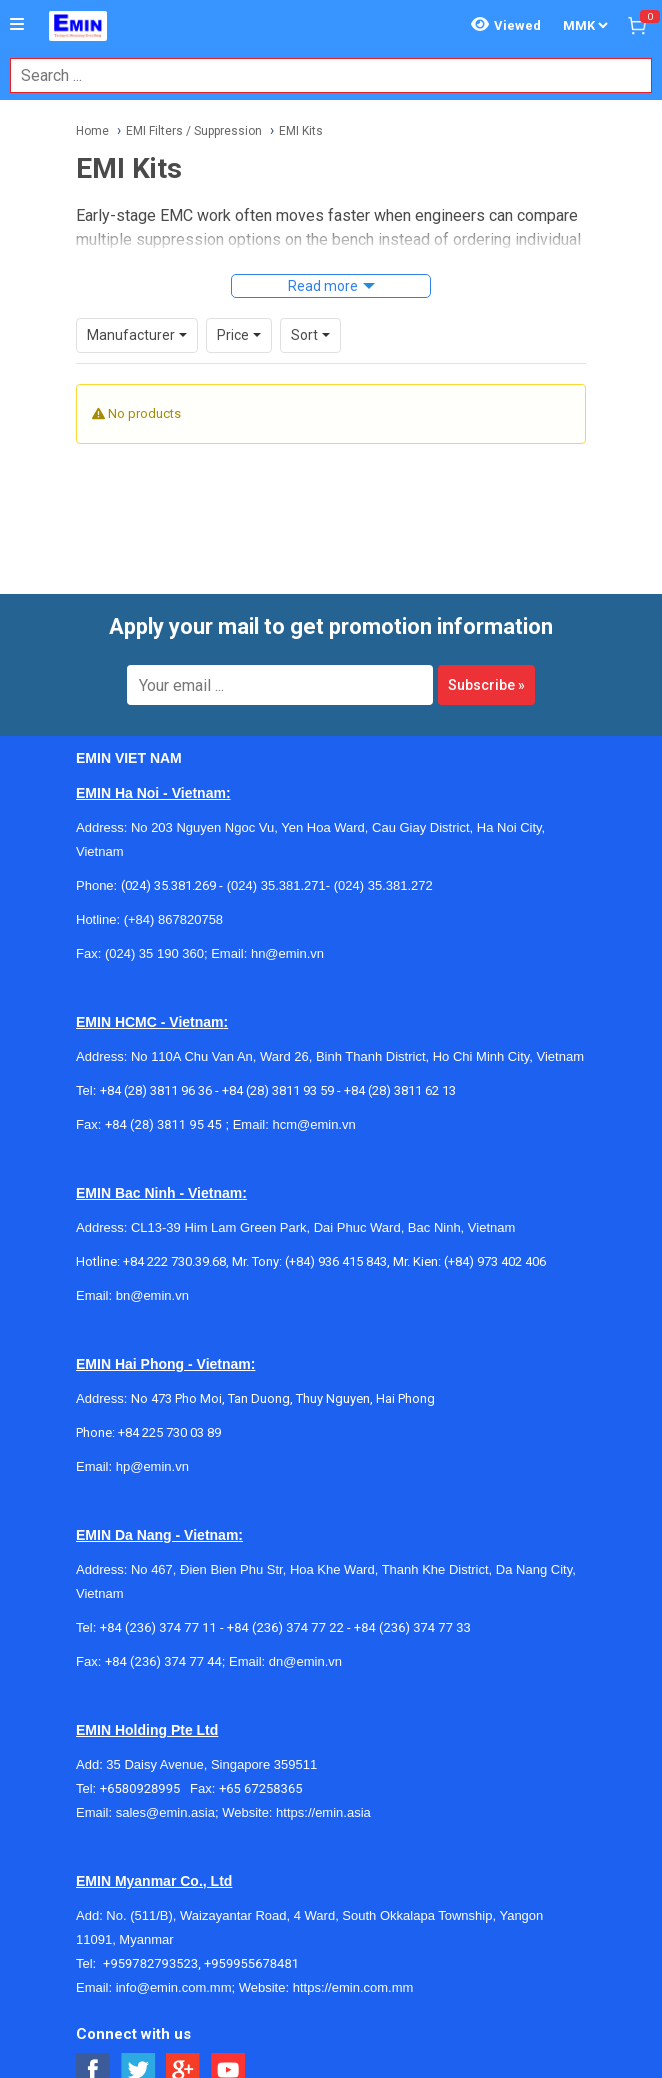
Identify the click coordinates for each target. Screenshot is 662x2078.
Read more (323, 286)
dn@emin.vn (305, 1661)
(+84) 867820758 (173, 919)
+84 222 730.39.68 (174, 1261)
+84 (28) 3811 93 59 (278, 1090)
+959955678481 (251, 1963)
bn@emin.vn (152, 1295)
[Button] (17, 25)
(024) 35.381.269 (168, 885)
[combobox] (320, 75)
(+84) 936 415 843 (336, 1261)
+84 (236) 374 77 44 (163, 1661)
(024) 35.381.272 (381, 885)
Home (92, 131)
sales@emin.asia (165, 1812)
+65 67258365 (261, 1788)
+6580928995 (145, 1788)
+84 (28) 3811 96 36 (156, 1090)
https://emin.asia (323, 1812)
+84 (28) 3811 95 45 (163, 1124)
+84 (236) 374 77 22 (285, 1627)
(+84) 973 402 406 (495, 1261)
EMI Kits (301, 131)
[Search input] (320, 75)
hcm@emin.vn (313, 1124)
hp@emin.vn (152, 1466)
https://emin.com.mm (353, 1987)
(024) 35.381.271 (276, 885)
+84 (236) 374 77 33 (412, 1627)
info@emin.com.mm (174, 1987)
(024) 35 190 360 (154, 953)
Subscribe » (486, 685)
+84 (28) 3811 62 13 (400, 1090)
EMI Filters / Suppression (194, 131)
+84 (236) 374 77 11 (158, 1627)
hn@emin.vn (287, 953)
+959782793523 (150, 1963)
